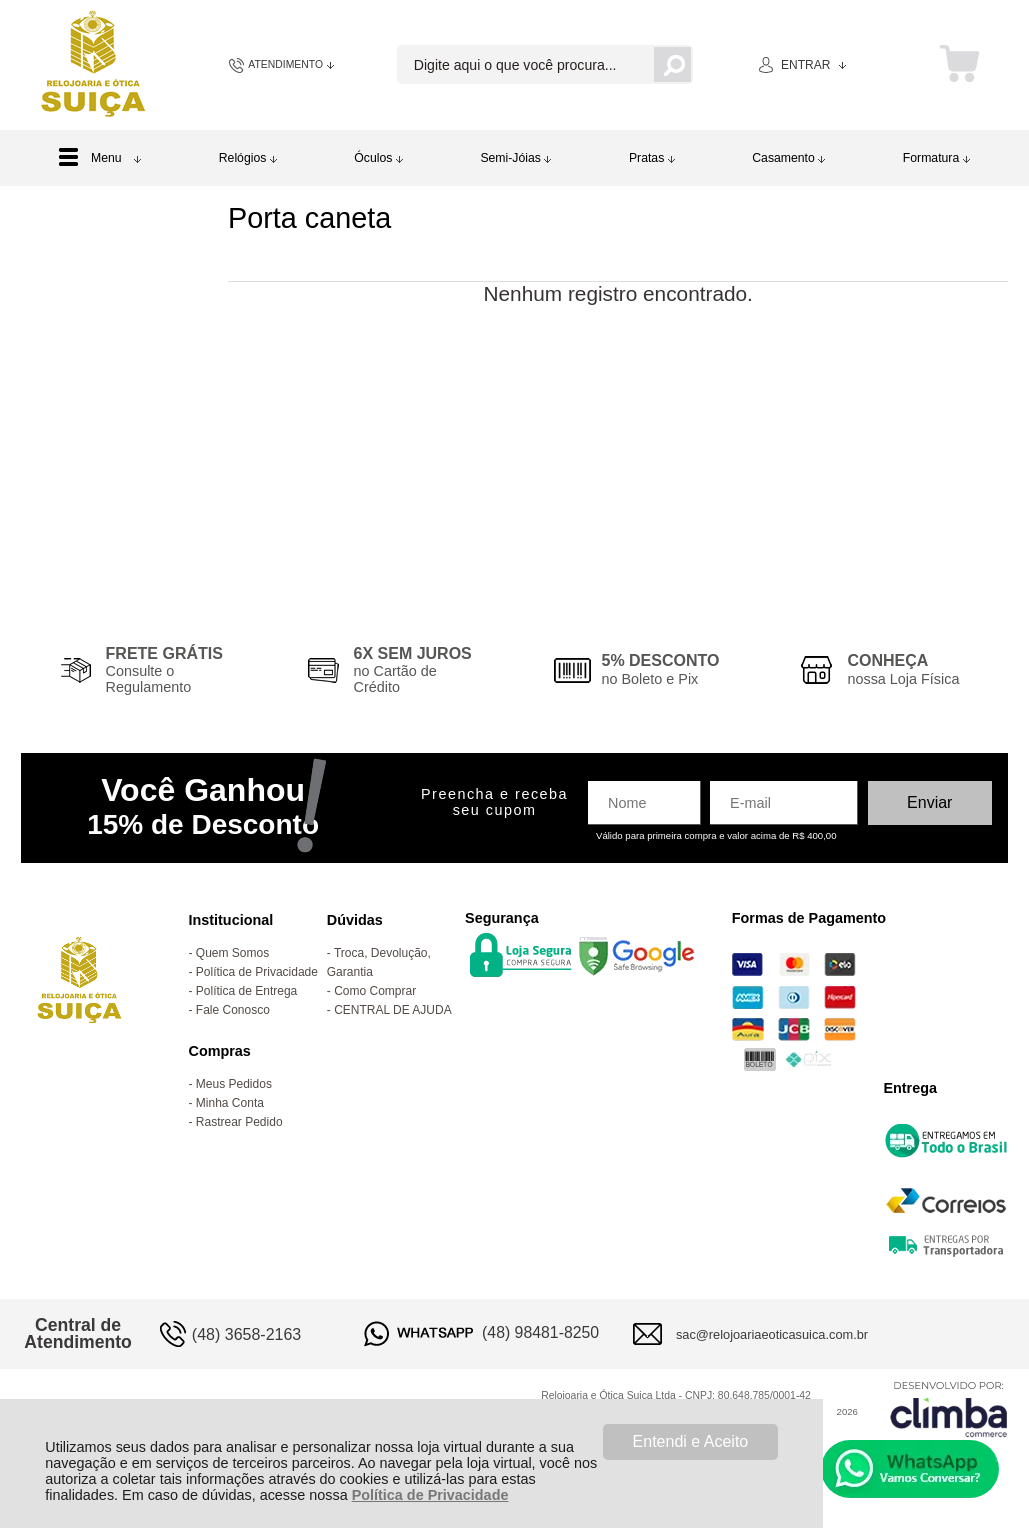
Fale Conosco (233, 1010)
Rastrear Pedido (239, 1122)
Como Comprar (375, 991)
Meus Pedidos (234, 1084)
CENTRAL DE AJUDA (393, 1010)
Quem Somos (232, 953)
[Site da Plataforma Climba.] (949, 1408)
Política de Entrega (246, 991)
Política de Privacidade (430, 1495)
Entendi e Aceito (691, 1441)
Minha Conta (230, 1103)
